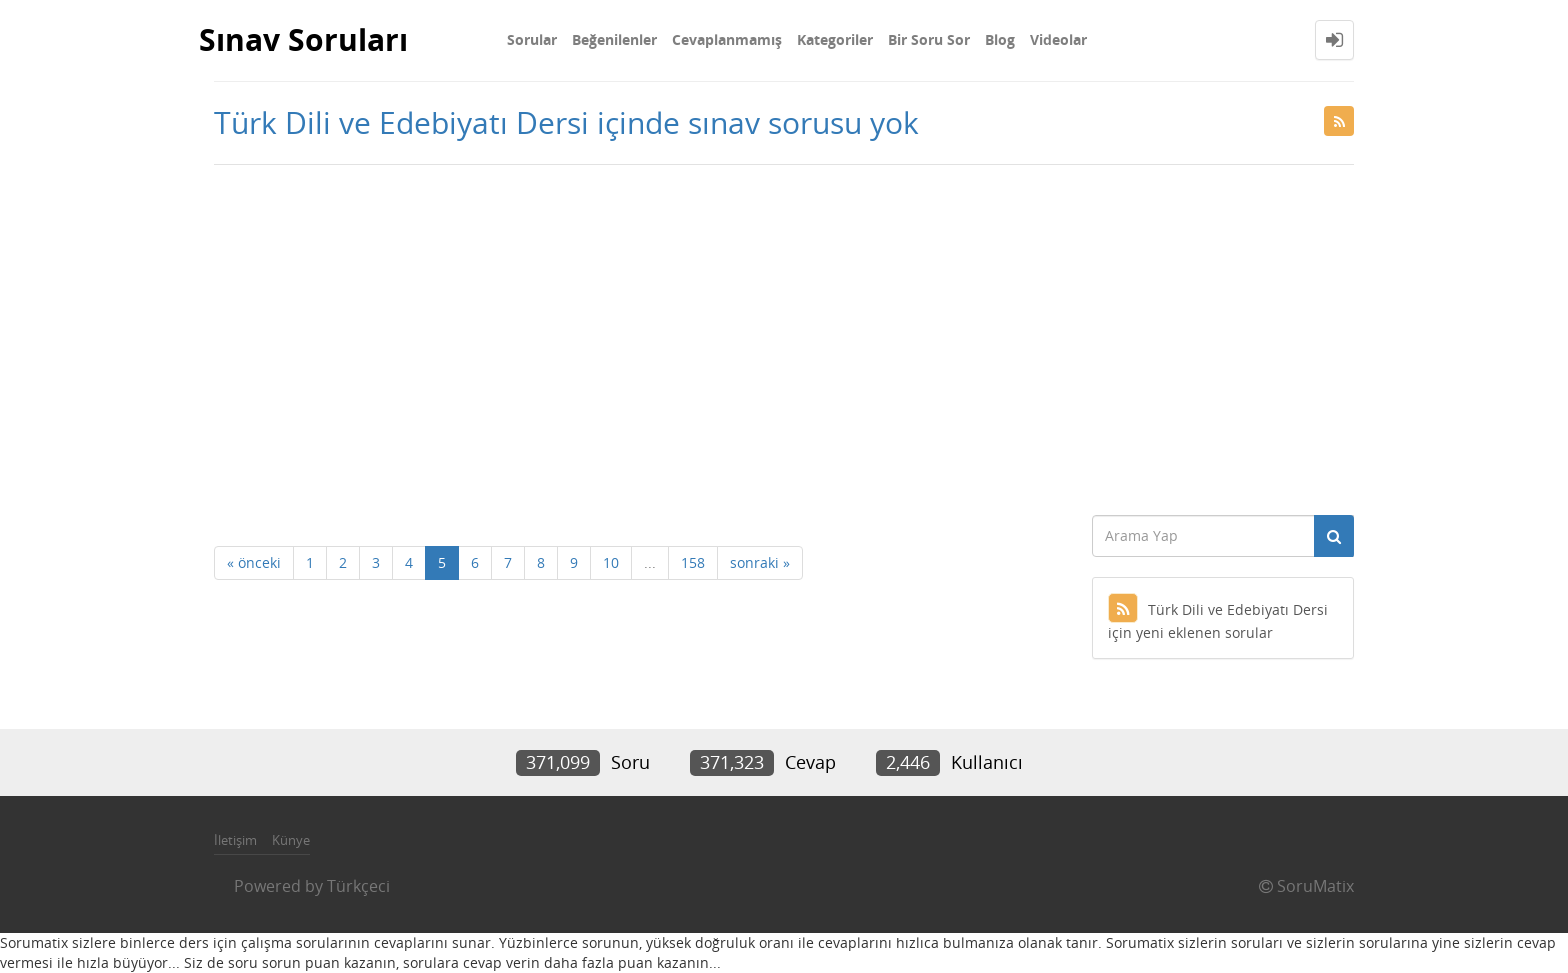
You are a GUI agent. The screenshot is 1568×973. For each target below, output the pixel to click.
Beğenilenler (614, 39)
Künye (291, 840)
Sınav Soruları (303, 39)
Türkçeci (358, 886)
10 (611, 562)
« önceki (254, 562)
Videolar (1058, 39)
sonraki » (760, 562)
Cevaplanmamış (727, 39)
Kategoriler (835, 39)
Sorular (532, 39)
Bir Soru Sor (929, 39)
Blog (1000, 39)
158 (693, 562)
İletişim (235, 840)
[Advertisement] (784, 335)
